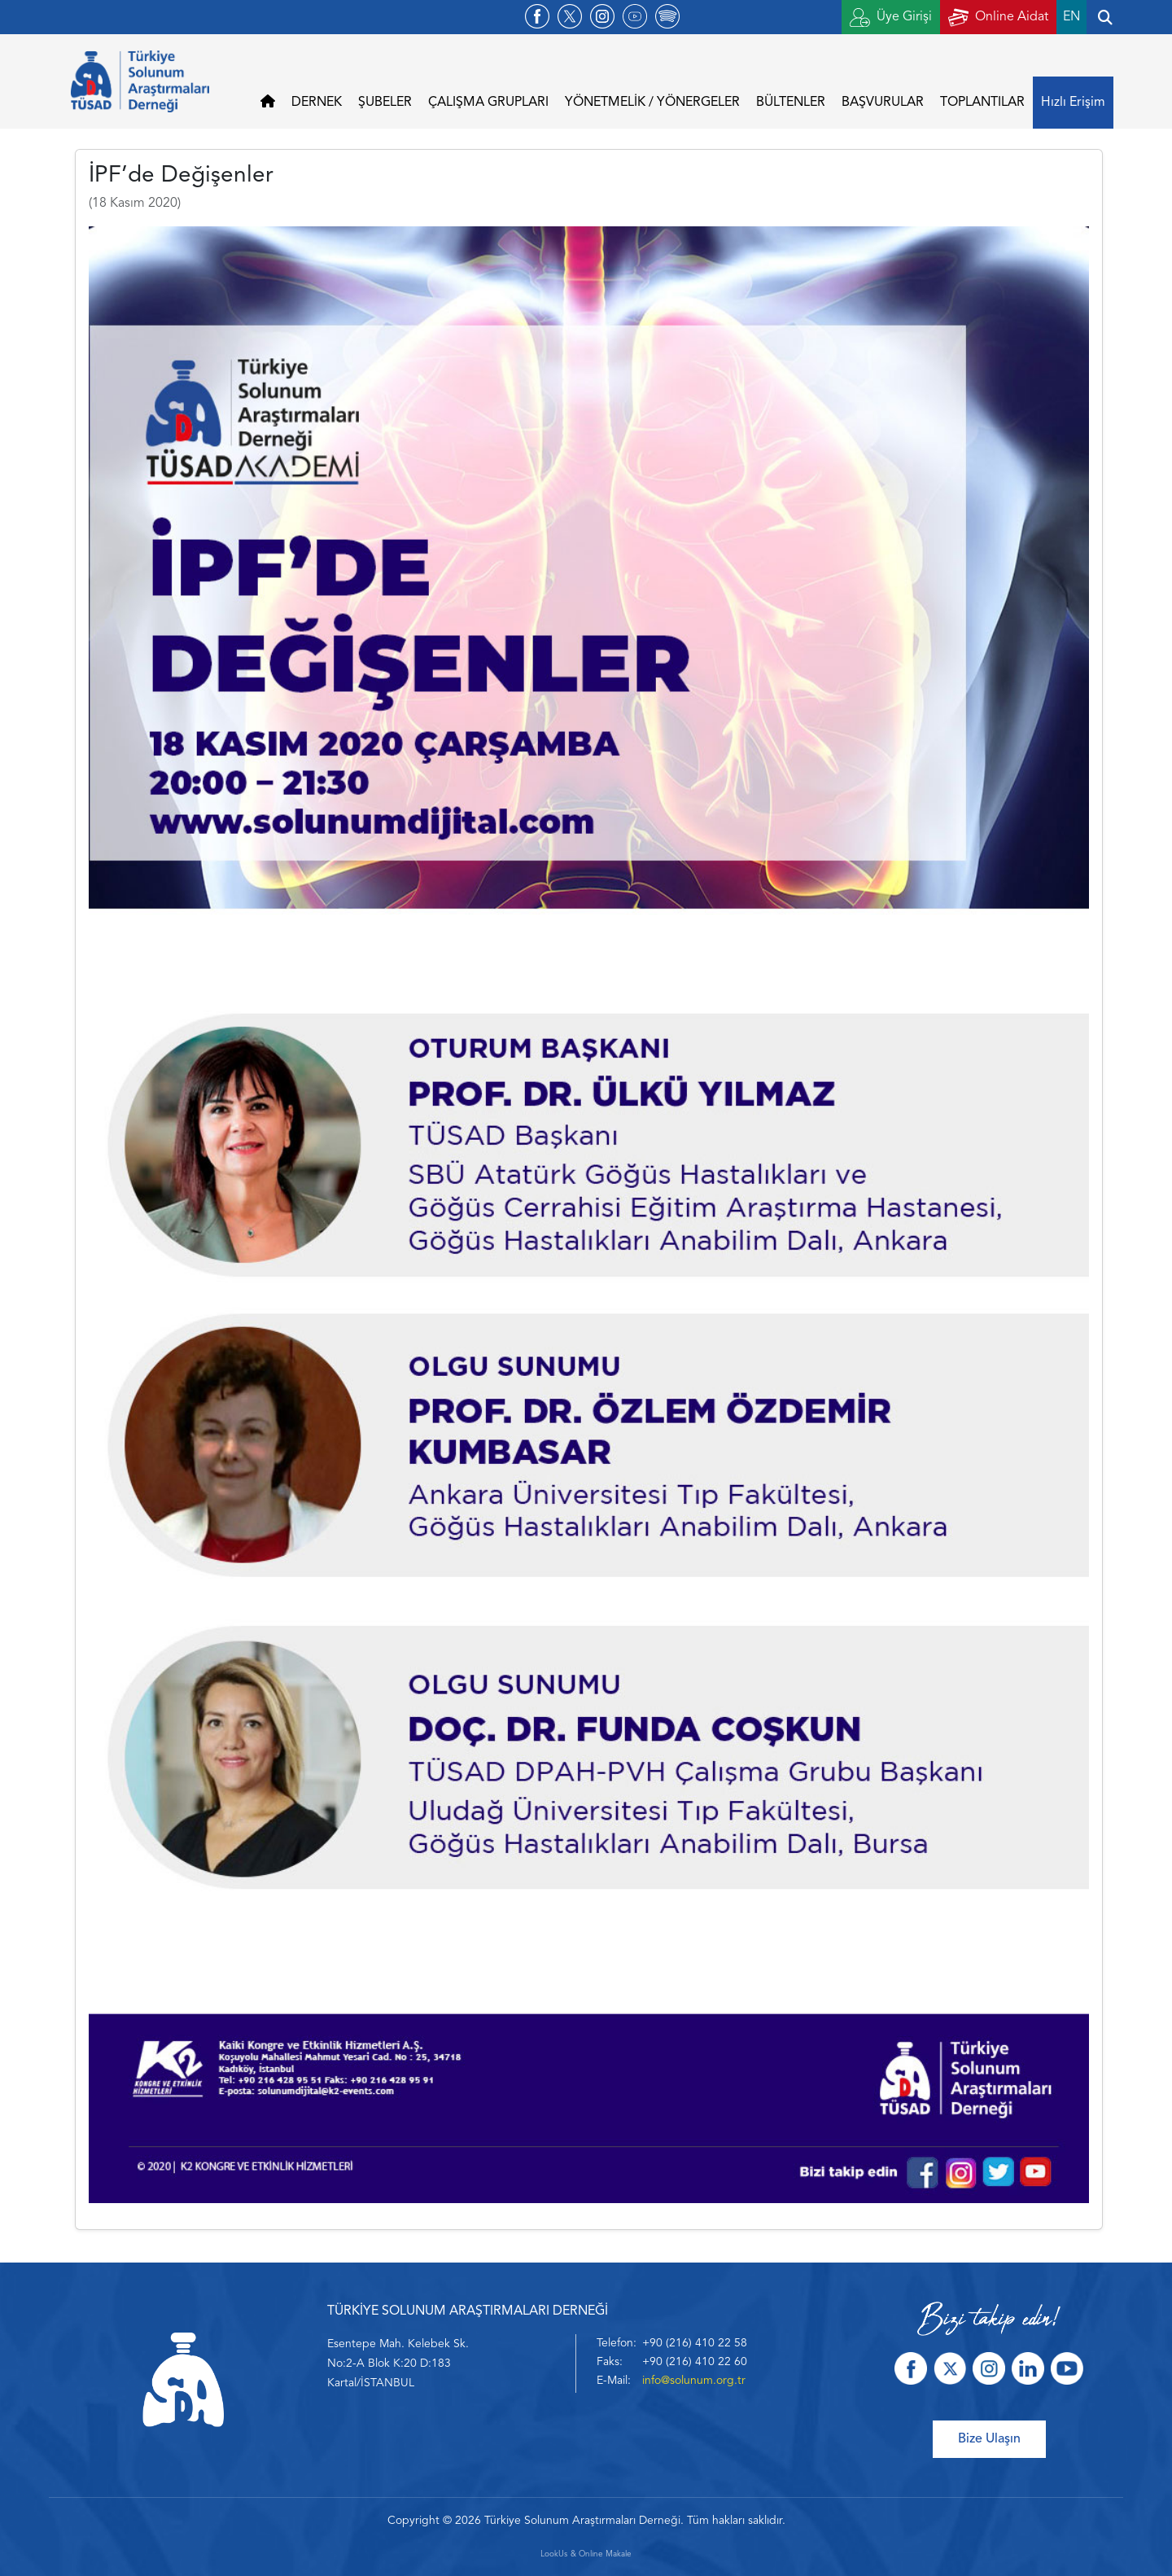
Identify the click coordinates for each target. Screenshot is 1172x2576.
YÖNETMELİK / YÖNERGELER (652, 102)
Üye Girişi (891, 17)
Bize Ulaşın (989, 2439)
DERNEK (316, 102)
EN (1071, 17)
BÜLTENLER (790, 102)
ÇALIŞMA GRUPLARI (488, 102)
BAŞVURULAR (883, 102)
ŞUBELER (385, 102)
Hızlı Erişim (1073, 102)
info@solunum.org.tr (694, 2380)
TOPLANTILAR (982, 102)
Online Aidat (998, 17)
